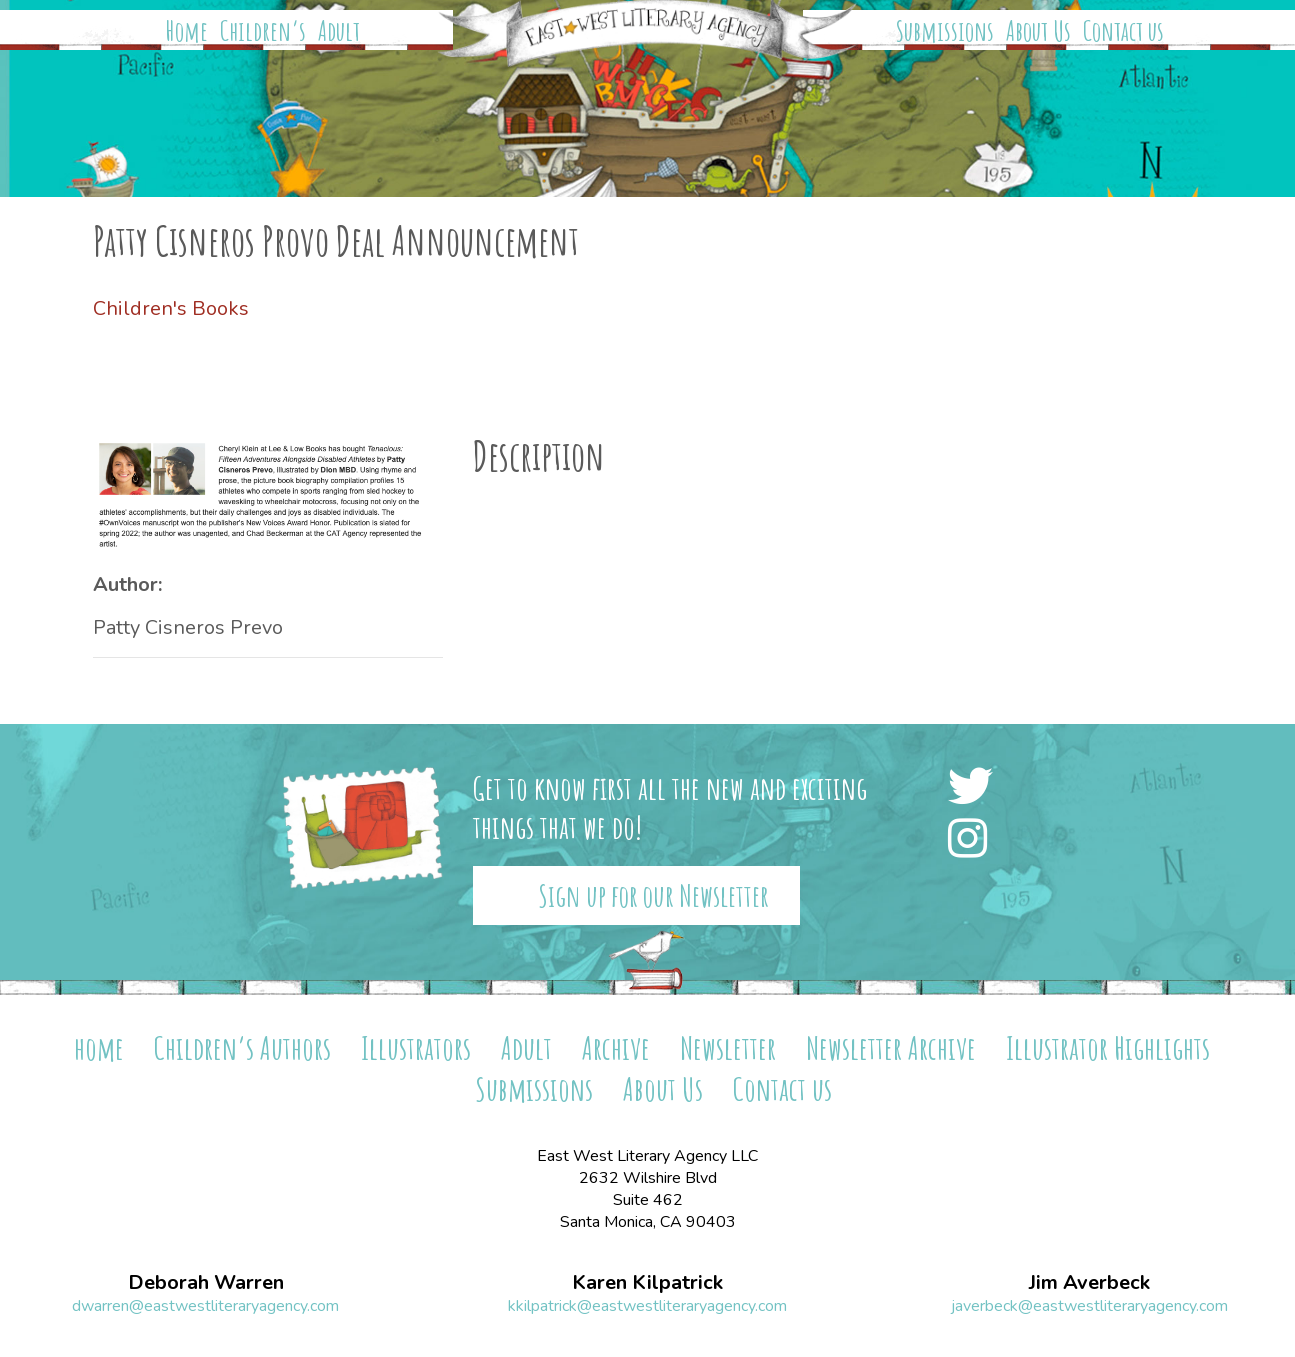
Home (187, 31)
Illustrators (416, 1047)
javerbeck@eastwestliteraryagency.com (1089, 1306)
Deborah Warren (206, 1283)
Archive (616, 1047)
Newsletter (728, 1047)
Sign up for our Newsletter (653, 895)
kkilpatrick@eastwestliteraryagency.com (647, 1306)
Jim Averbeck (1089, 1283)
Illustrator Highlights (1108, 1047)
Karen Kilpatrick (647, 1283)
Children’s (263, 31)
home (99, 1047)
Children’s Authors (242, 1047)
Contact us (1123, 31)
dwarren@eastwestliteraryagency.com (205, 1306)
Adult (339, 31)
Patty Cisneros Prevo (188, 627)
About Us (1038, 31)
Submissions (945, 31)
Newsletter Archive (891, 1047)
